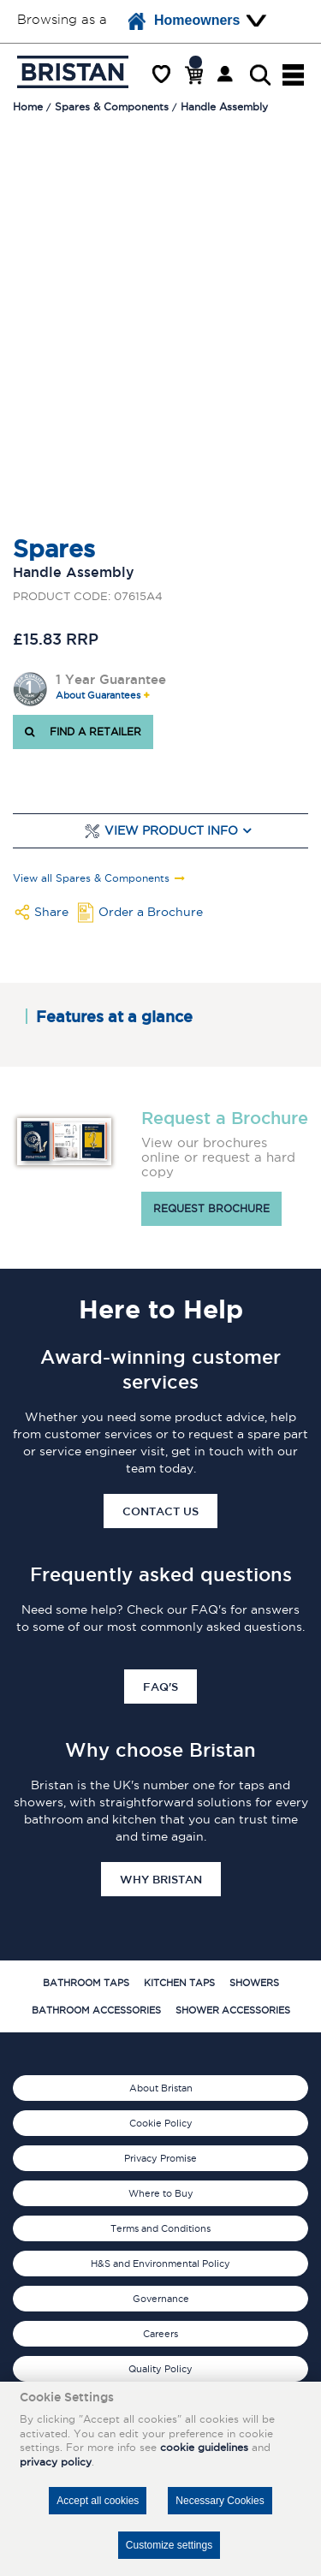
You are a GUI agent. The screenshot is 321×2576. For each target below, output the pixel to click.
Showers (254, 1983)
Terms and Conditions (160, 2228)
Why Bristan (161, 1879)
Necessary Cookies (219, 2501)
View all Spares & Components (91, 878)
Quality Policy (160, 2369)
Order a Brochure (150, 912)
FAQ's (160, 1687)
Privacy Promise (160, 2158)
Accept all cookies (97, 2501)
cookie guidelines (204, 2447)
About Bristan (161, 2088)
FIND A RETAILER (83, 731)
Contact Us (160, 1511)
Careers (160, 2334)
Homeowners (184, 21)
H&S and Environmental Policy (160, 2263)
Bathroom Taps (86, 1983)
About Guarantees (98, 695)
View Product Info (171, 830)
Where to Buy (160, 2193)
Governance (161, 2298)
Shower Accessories (232, 2010)
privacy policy (56, 2461)
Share (51, 912)
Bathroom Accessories (96, 2010)
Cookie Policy (161, 2123)
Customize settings (169, 2545)
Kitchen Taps (179, 1983)
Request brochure (211, 1208)
